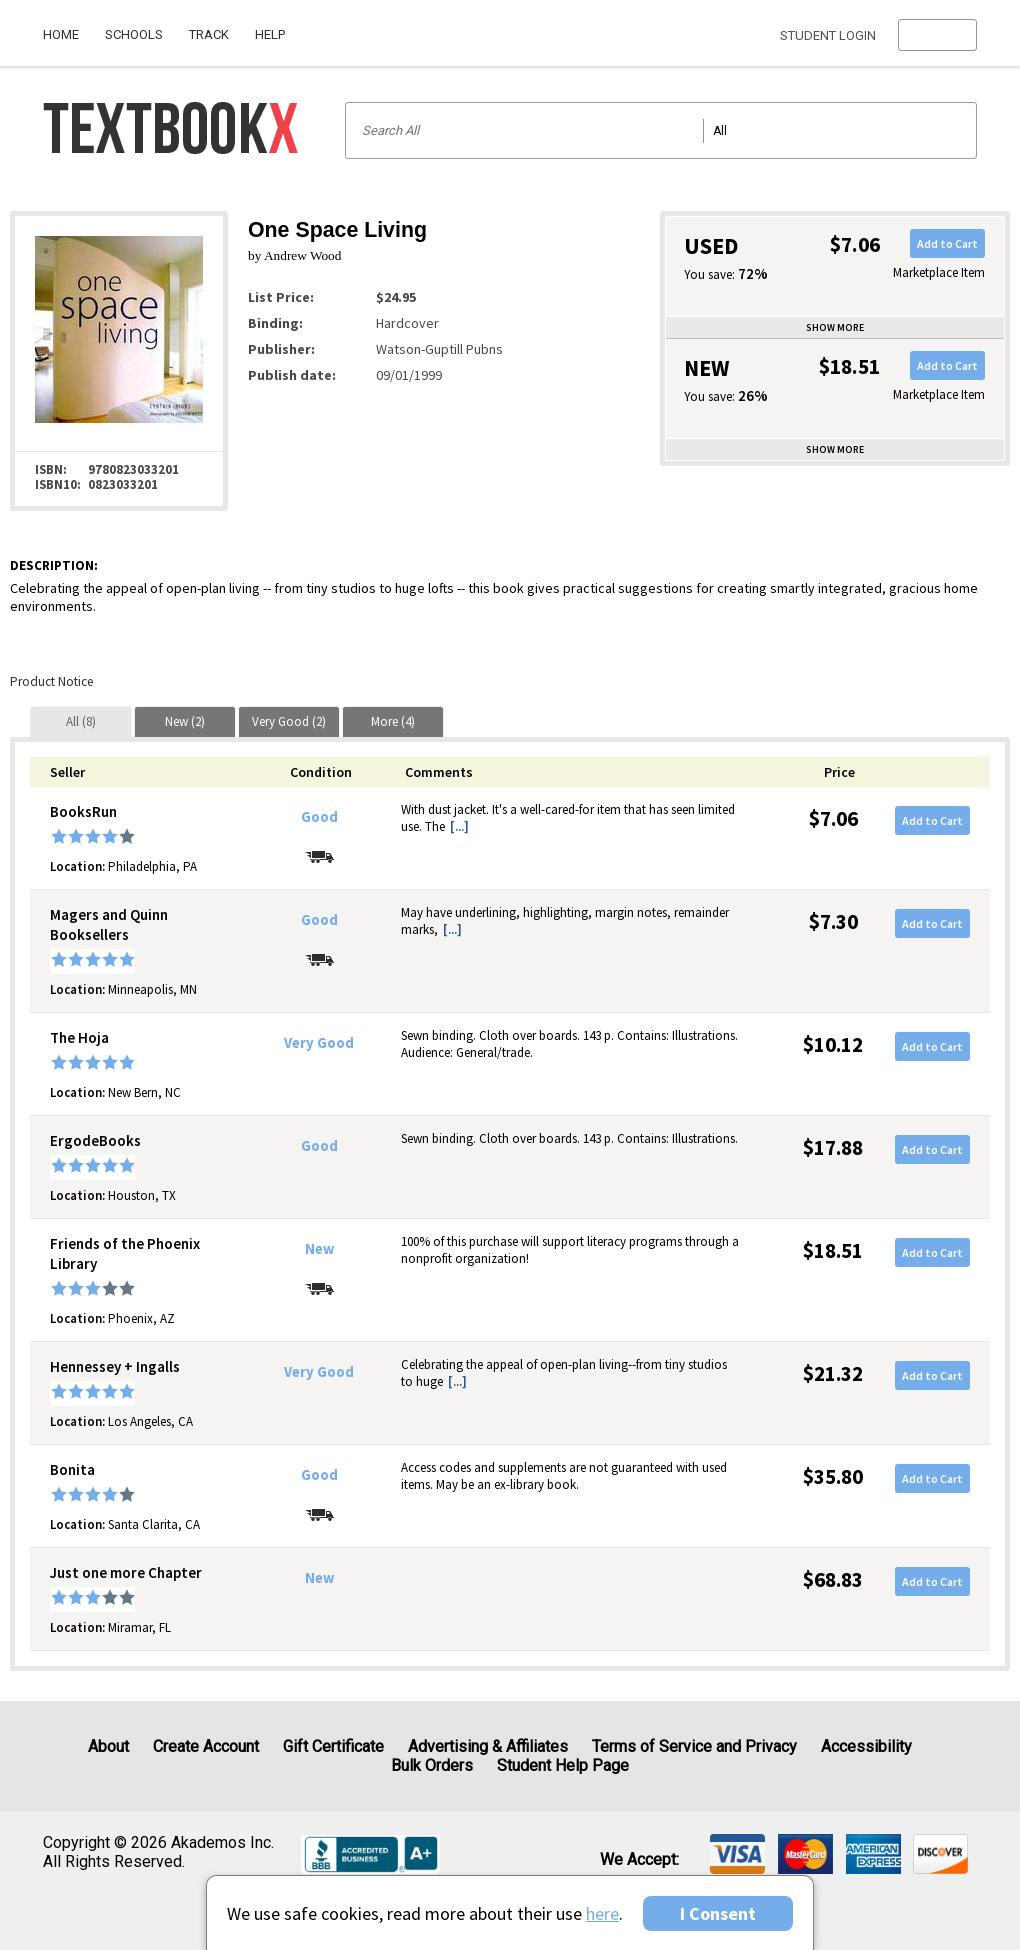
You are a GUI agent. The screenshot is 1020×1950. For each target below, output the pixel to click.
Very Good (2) (289, 721)
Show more (835, 327)
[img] (737, 1854)
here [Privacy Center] (602, 1913)
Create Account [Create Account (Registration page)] (206, 1746)
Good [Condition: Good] (319, 817)
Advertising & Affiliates (488, 1746)
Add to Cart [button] (947, 243)
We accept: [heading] (639, 1860)
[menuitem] (67, 27)
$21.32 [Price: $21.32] (833, 1373)
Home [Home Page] (61, 34)
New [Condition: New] (319, 1249)
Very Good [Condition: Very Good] (319, 1043)
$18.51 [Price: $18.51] (833, 1250)
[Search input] (661, 130)
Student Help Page (563, 1765)
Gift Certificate (333, 1746)
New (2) (185, 721)
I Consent (718, 1913)
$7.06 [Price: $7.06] (833, 818)
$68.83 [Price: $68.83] (833, 1579)
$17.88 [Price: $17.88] (833, 1147)
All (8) (81, 721)
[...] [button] (459, 826)
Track (209, 34)
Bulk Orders (432, 1765)
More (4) (393, 721)
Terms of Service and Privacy (694, 1746)
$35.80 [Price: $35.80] (833, 1476)
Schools (134, 34)
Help (270, 34)
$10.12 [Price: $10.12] (833, 1044)
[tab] (81, 721)
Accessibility (866, 1746)
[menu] (937, 35)
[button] (937, 35)
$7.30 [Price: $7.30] (833, 921)
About (108, 1746)
